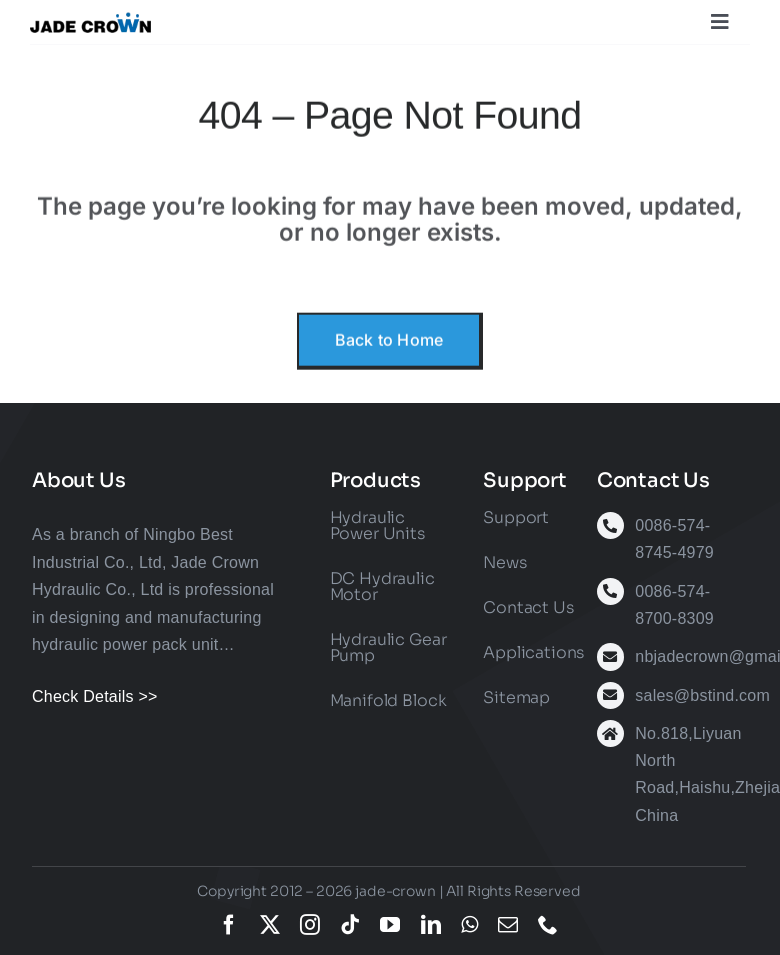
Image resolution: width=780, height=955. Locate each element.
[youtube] (390, 925)
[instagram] (310, 925)
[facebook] (229, 925)
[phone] (548, 925)
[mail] (508, 925)
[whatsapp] (469, 925)
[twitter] (270, 925)
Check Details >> (95, 696)
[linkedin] (431, 925)
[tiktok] (350, 925)
